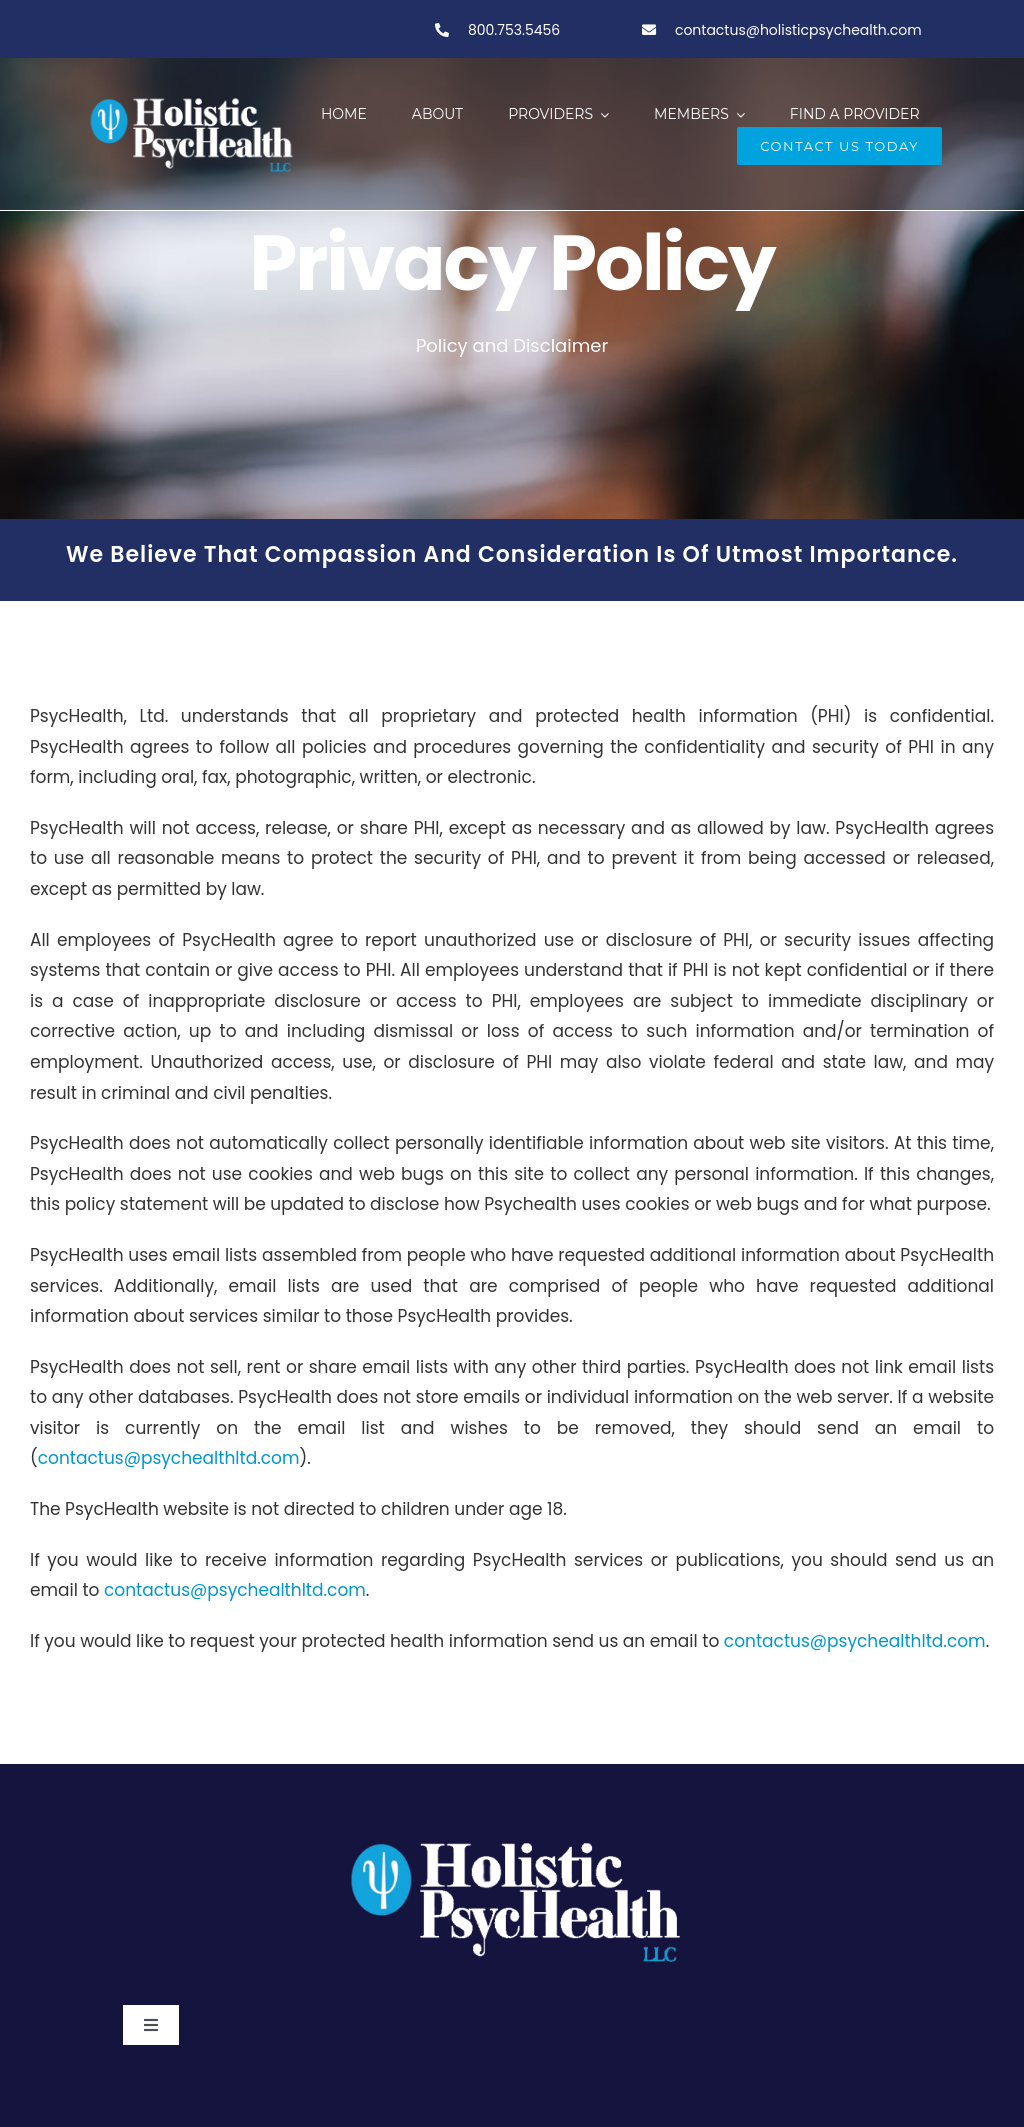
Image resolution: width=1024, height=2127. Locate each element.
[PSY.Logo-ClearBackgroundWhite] (512, 1834)
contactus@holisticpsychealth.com (798, 30)
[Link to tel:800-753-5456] (442, 30)
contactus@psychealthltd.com (169, 1458)
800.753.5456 (512, 30)
